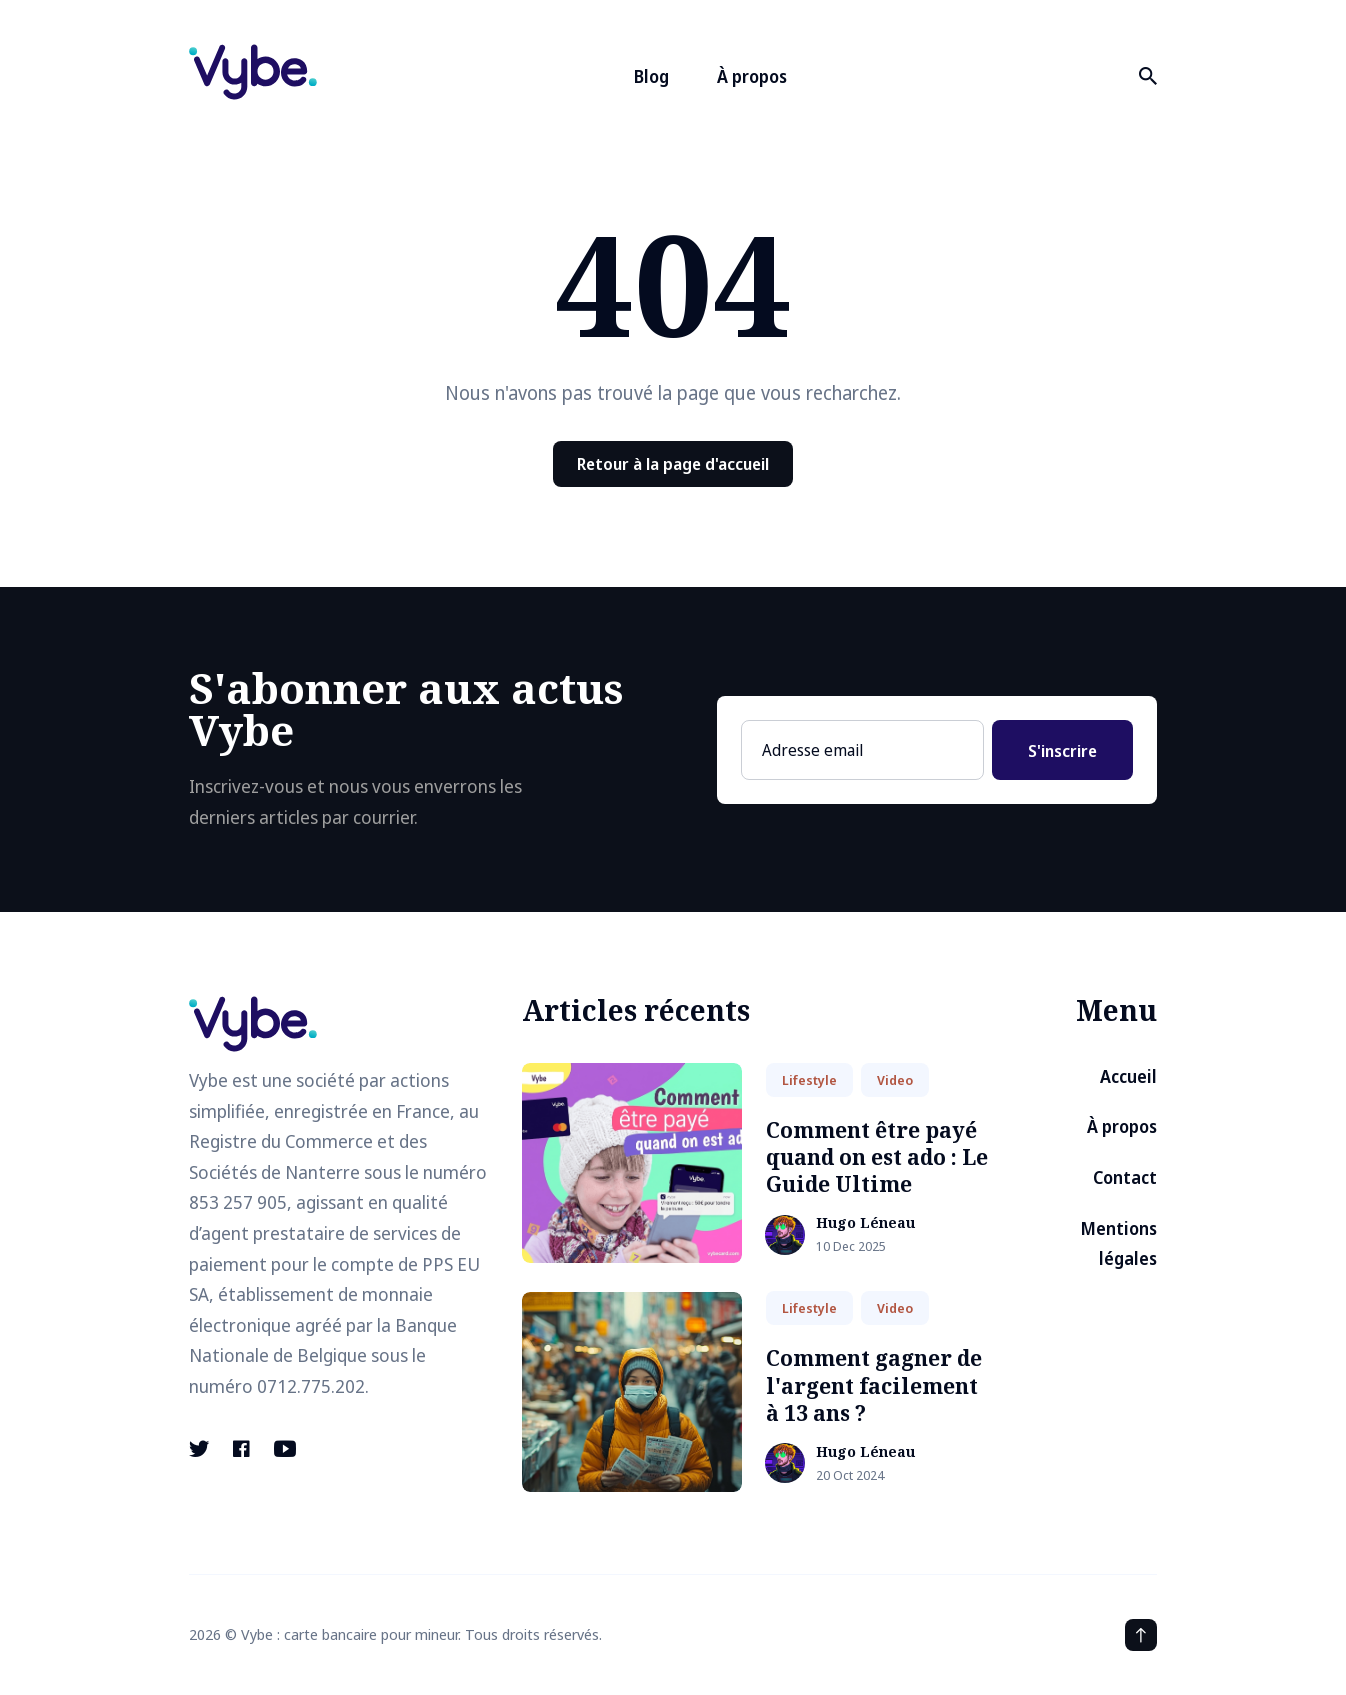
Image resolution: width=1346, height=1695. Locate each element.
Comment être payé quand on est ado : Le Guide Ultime (877, 1157)
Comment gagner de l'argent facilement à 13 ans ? (874, 1385)
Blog (651, 76)
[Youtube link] (285, 1449)
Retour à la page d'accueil (673, 464)
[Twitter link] (201, 1449)
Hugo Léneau (865, 1223)
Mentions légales (1119, 1244)
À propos (752, 76)
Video (895, 1080)
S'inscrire (1062, 751)
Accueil (1128, 1076)
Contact (1125, 1177)
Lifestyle (809, 1080)
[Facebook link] (241, 1449)
